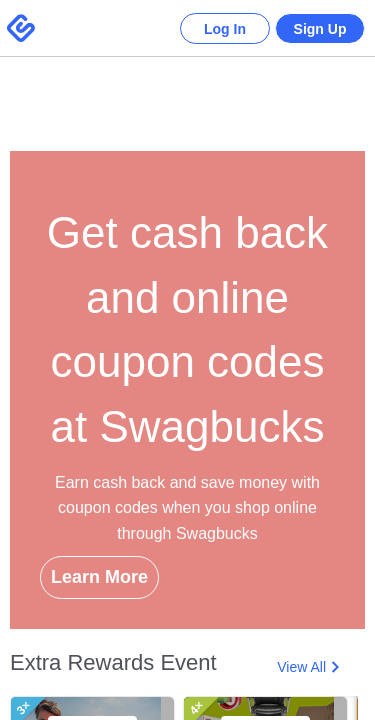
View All (301, 667)
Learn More (99, 577)
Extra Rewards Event (113, 662)
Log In (210, 29)
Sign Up (315, 29)
